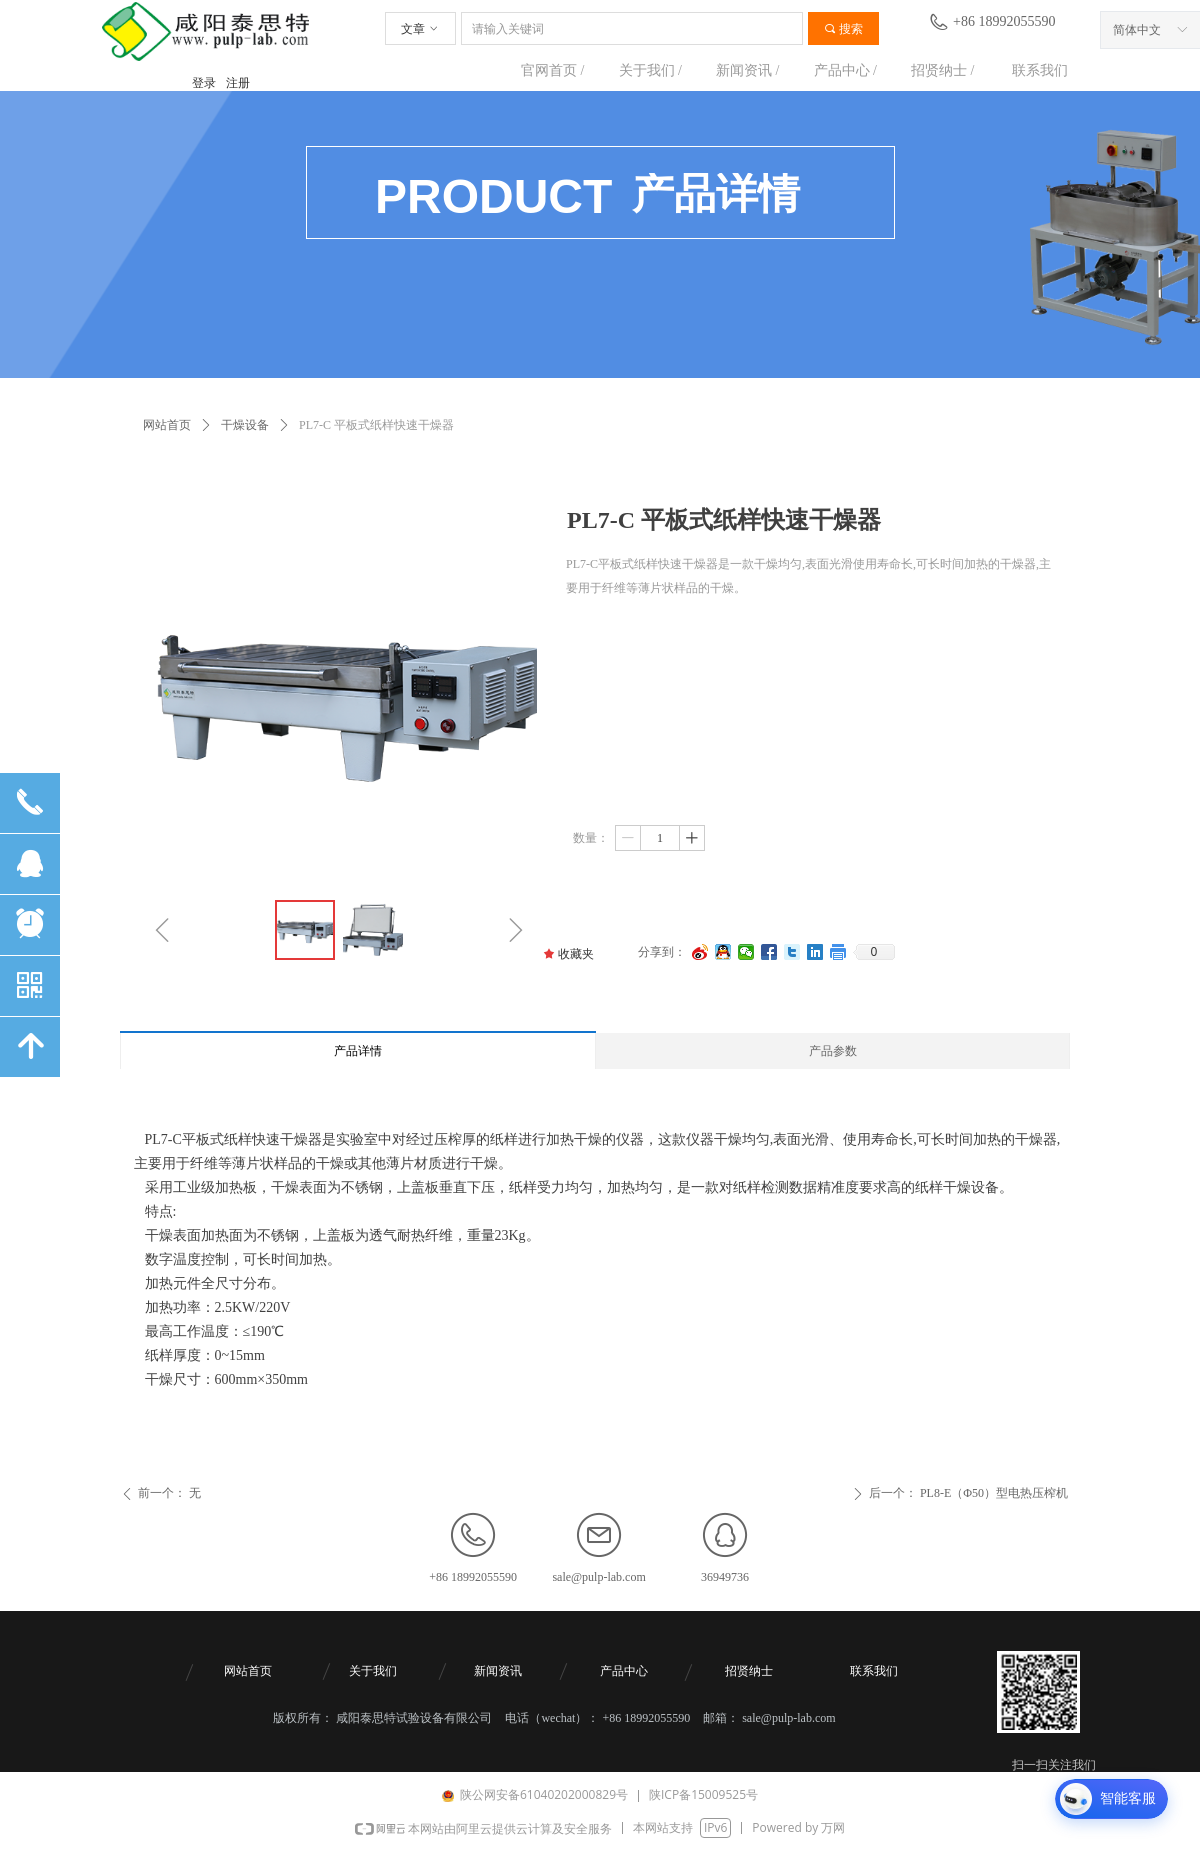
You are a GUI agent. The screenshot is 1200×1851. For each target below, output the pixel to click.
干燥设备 (245, 425)
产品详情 (358, 1051)
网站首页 (167, 425)
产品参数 (833, 1051)
